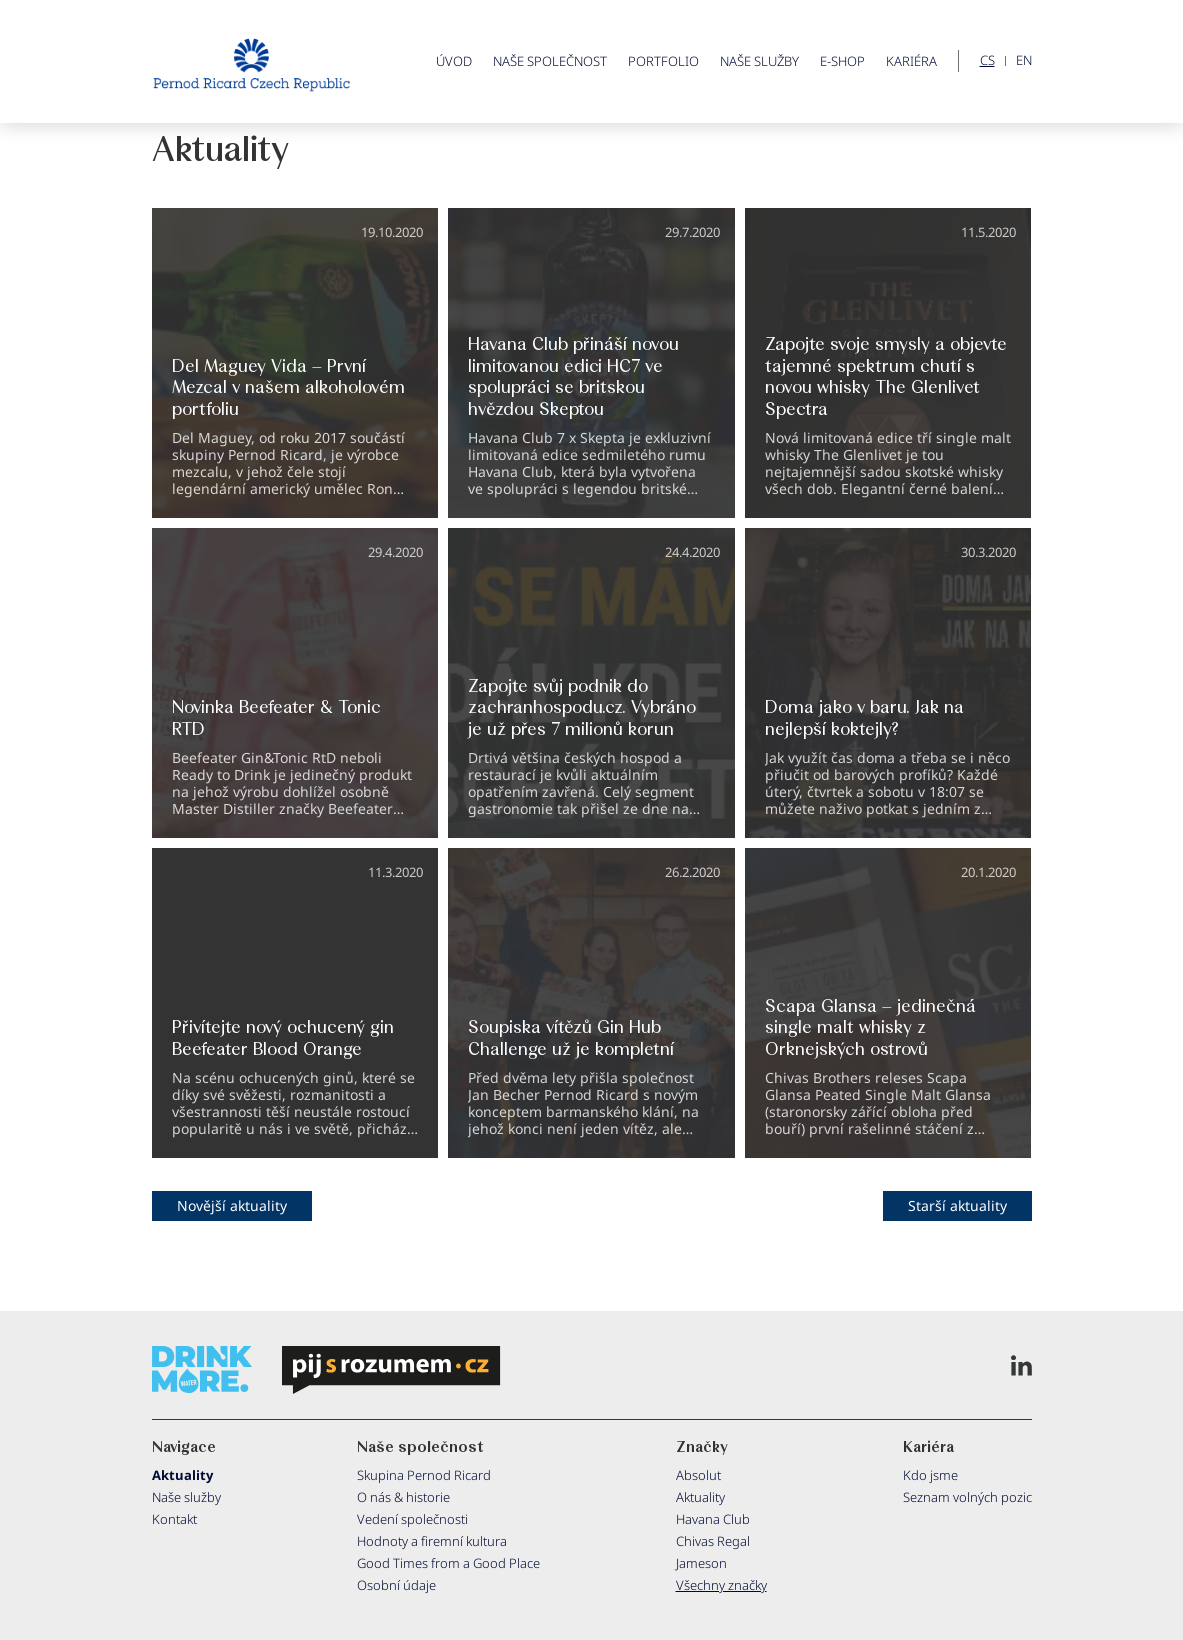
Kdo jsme (930, 1475)
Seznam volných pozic (967, 1497)
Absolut (698, 1475)
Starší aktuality (957, 1205)
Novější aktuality (232, 1205)
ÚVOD (454, 61)
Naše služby (759, 61)
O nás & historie (403, 1497)
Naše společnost (550, 61)
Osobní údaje (396, 1585)
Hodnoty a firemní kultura (432, 1541)
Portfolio (663, 61)
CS (987, 61)
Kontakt (174, 1519)
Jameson (701, 1563)
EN (1024, 61)
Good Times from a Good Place (448, 1563)
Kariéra (911, 61)
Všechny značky (721, 1585)
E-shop (842, 61)
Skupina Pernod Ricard (424, 1475)
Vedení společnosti (412, 1519)
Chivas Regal (713, 1541)
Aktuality (182, 1475)
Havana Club (713, 1519)
